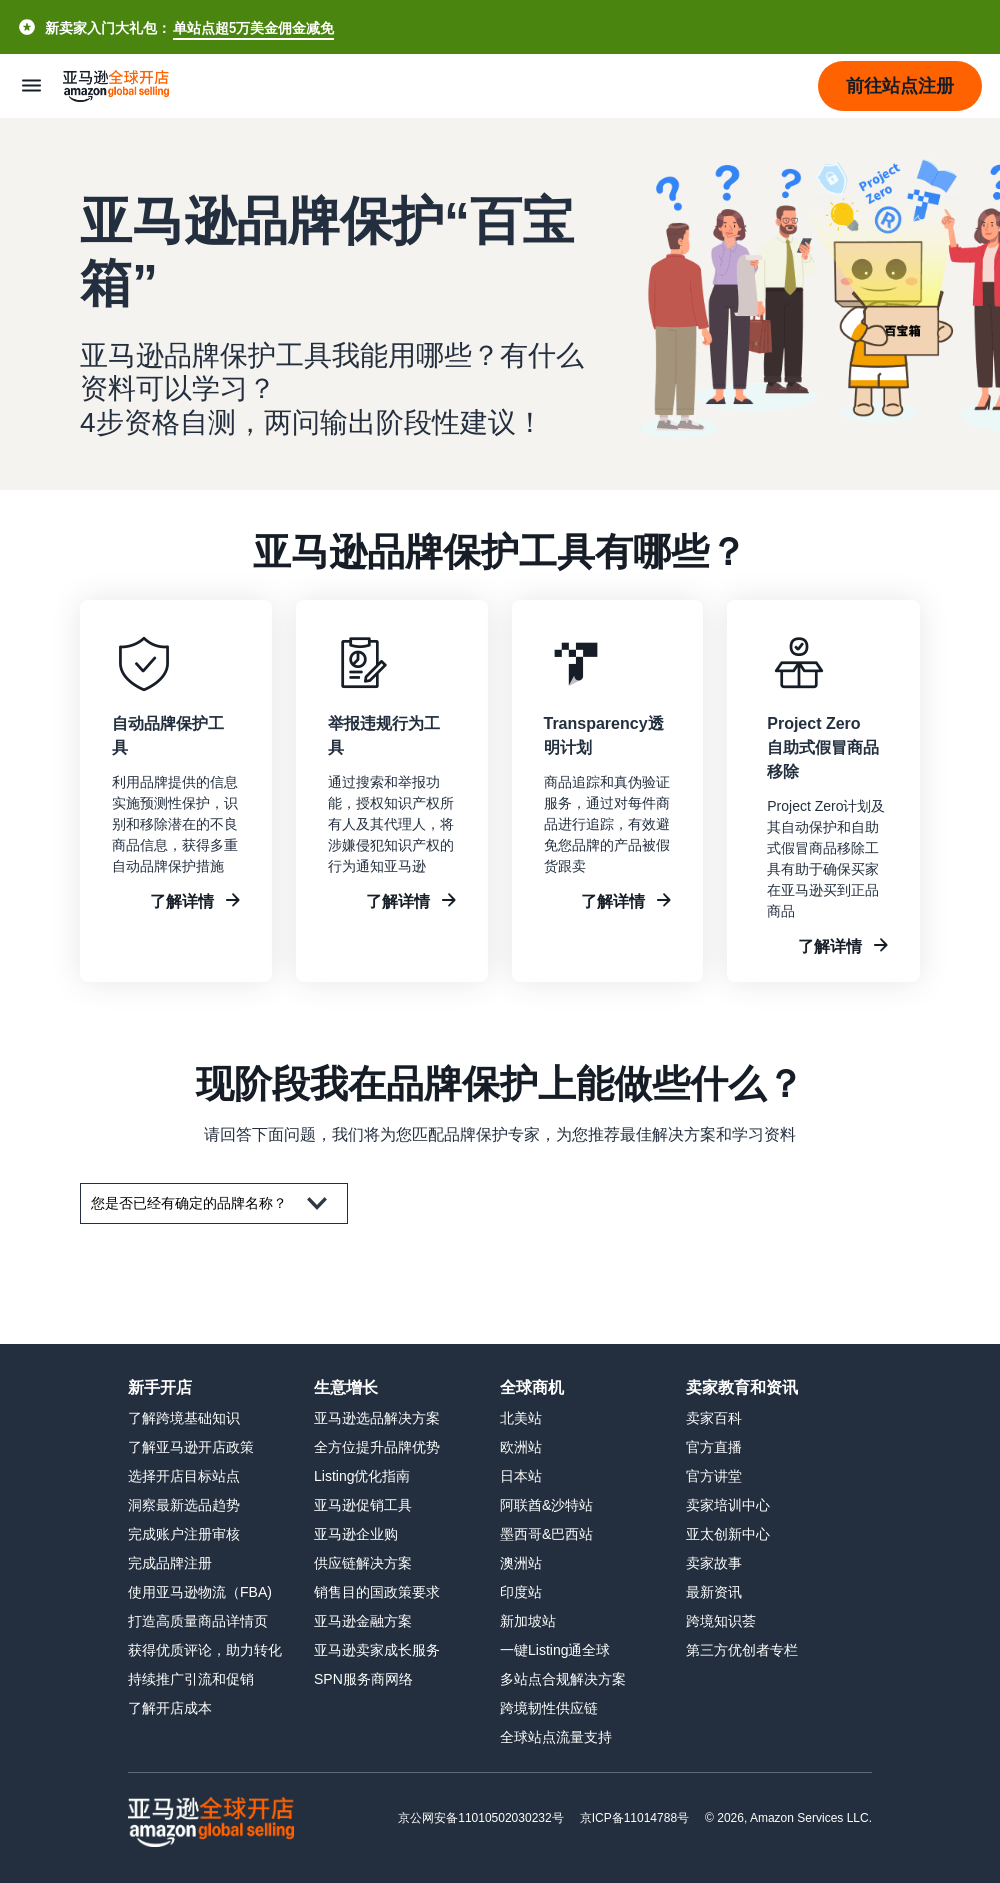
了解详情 (182, 901)
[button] (900, 86)
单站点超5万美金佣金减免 (253, 27)
